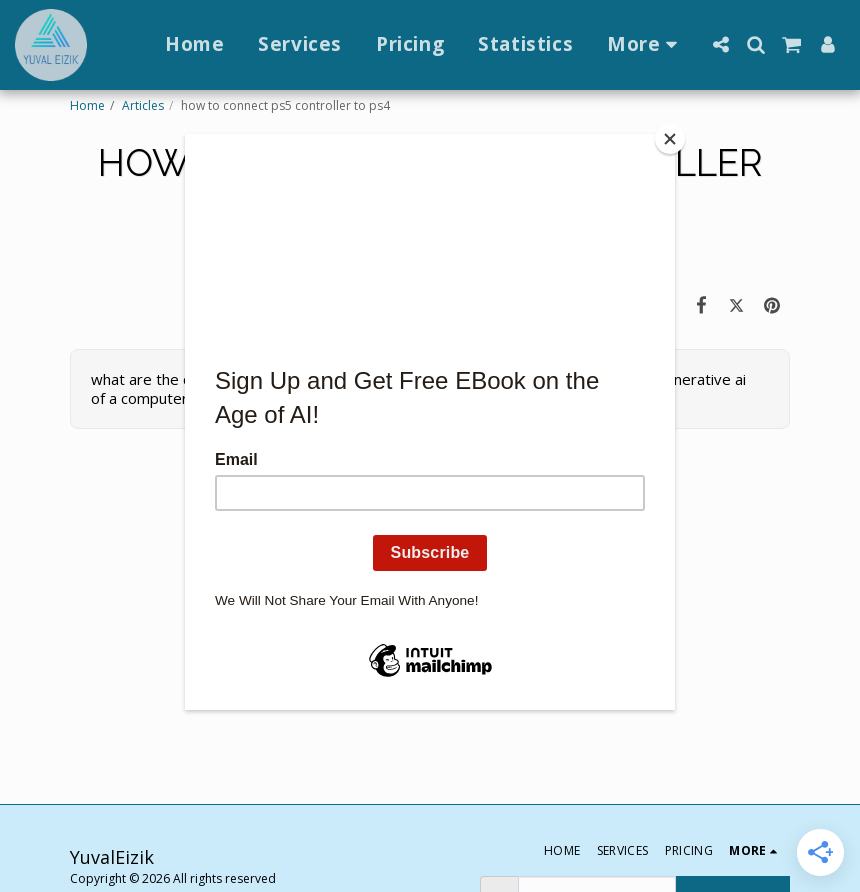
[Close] (670, 139)
